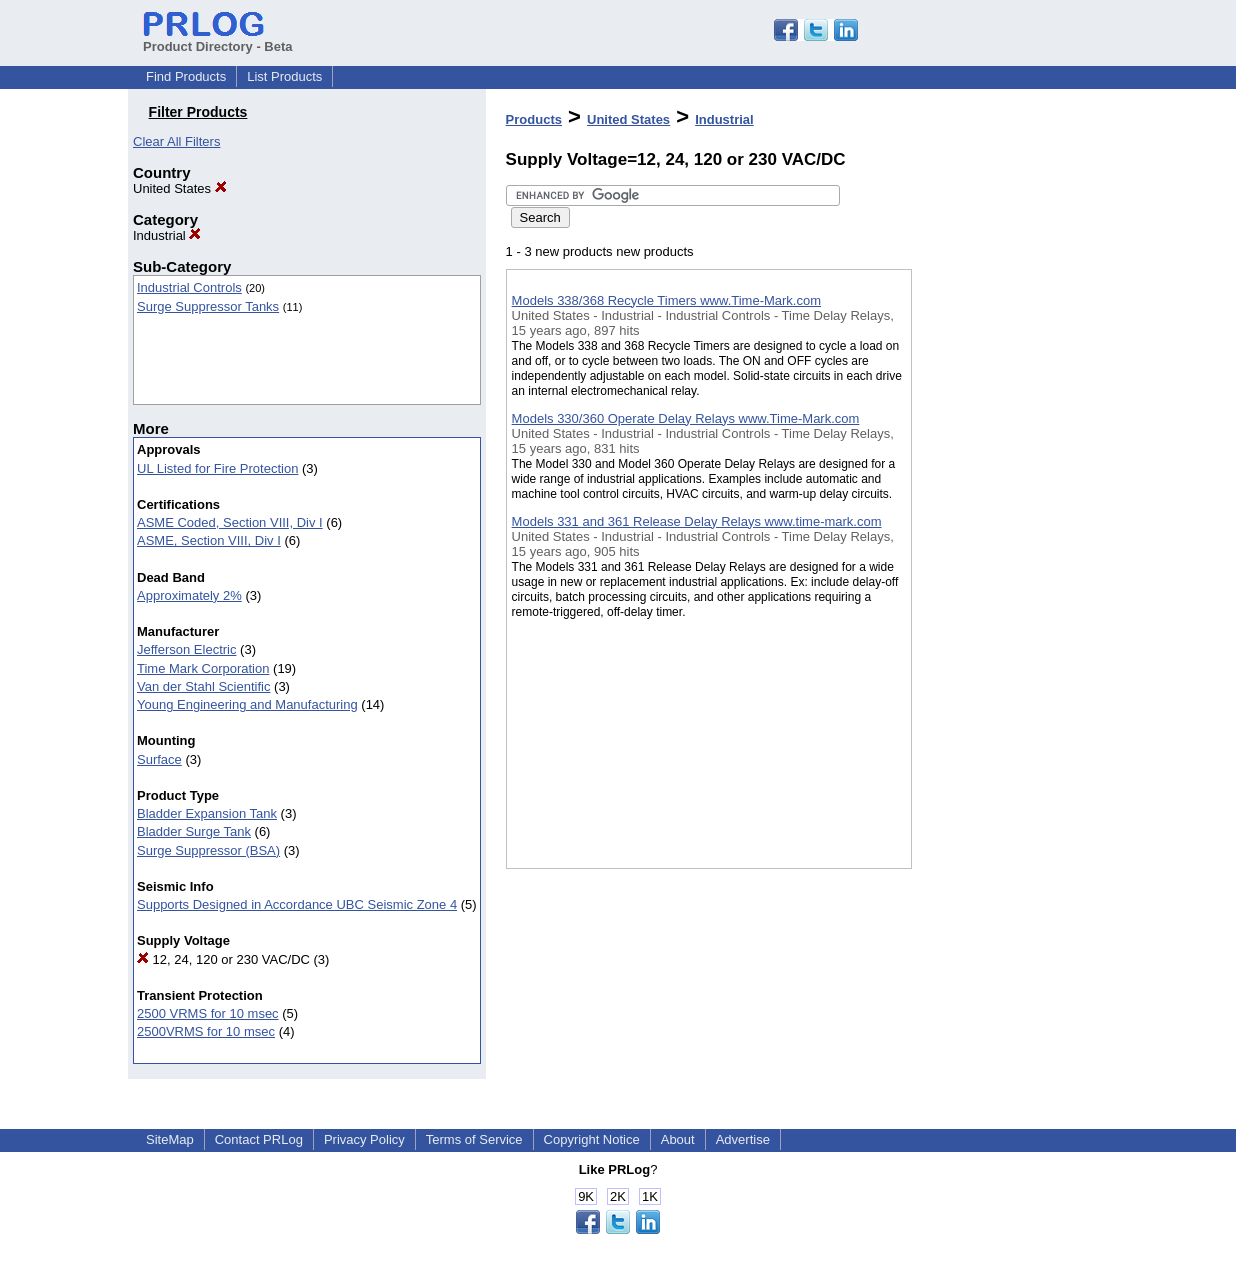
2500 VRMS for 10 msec (208, 1013)
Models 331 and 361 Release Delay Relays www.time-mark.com (697, 521)
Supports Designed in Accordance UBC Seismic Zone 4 (297, 904)
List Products (284, 76)
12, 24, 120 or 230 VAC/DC (223, 959)
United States (180, 188)
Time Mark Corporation (203, 668)
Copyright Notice (592, 1139)
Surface (159, 759)
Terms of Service (474, 1139)
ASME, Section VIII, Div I (209, 540)
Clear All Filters (176, 141)
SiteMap (170, 1139)
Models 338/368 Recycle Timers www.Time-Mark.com (666, 300)
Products (534, 119)
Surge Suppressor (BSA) (208, 850)
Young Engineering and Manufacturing (247, 704)
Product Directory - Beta (218, 39)
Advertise (743, 1139)
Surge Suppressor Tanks (208, 306)
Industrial (167, 235)
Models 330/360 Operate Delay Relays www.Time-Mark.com (686, 418)
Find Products (186, 76)
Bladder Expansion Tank (207, 813)
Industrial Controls (189, 287)
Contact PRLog (259, 1139)
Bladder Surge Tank (194, 831)
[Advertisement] (1012, 519)
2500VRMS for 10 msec (206, 1031)
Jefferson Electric (186, 649)
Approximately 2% (189, 595)
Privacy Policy (364, 1139)
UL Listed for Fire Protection (217, 468)
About (678, 1139)
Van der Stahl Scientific (203, 686)
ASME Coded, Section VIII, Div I (230, 522)
